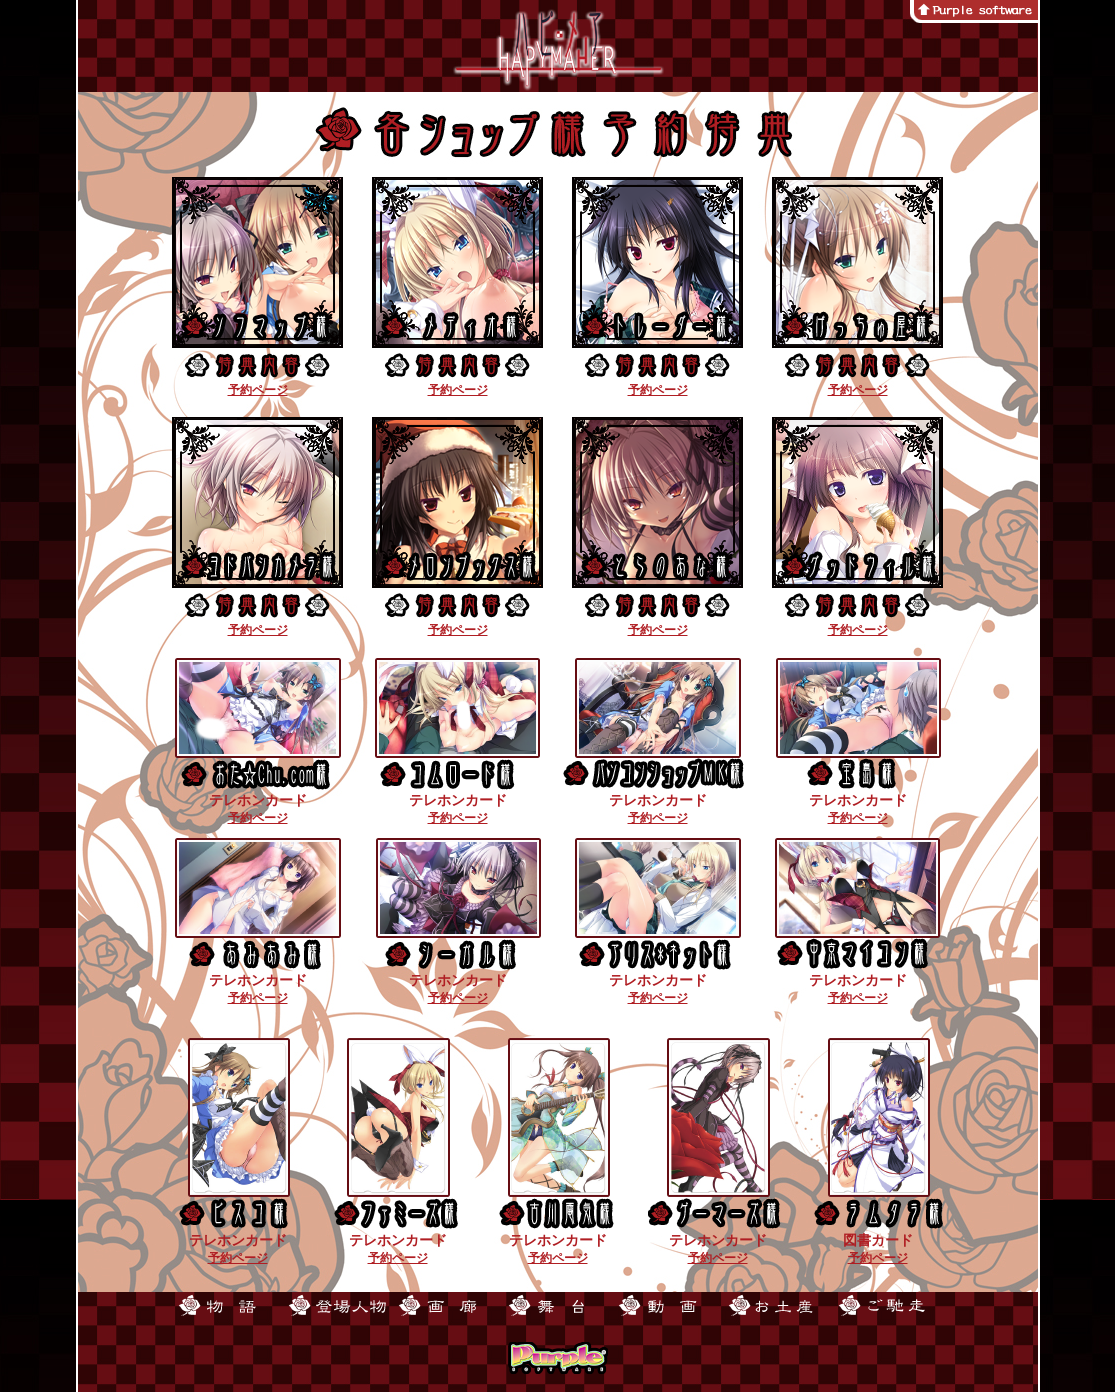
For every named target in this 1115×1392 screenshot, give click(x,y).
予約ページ (258, 390)
